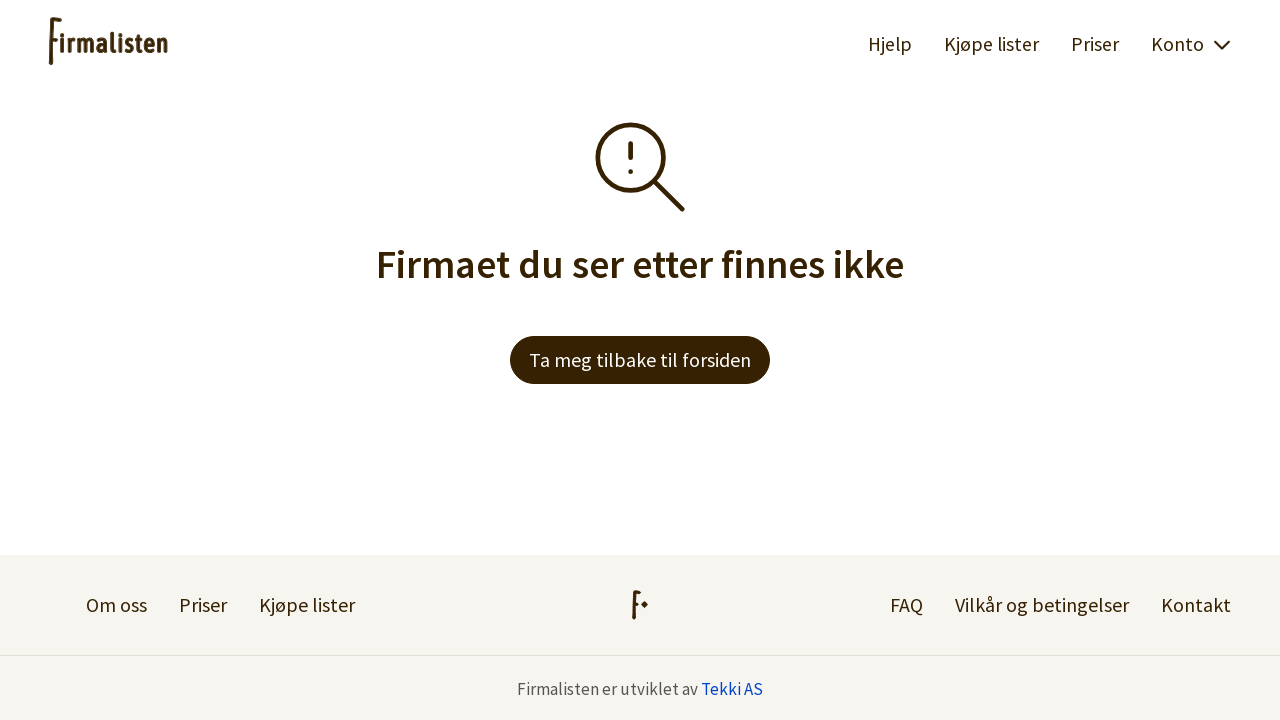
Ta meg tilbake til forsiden (640, 359)
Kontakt (1196, 604)
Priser (1095, 44)
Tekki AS (732, 689)
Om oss (116, 604)
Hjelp (890, 44)
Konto (1191, 44)
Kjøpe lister (991, 44)
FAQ (906, 604)
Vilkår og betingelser (1042, 604)
